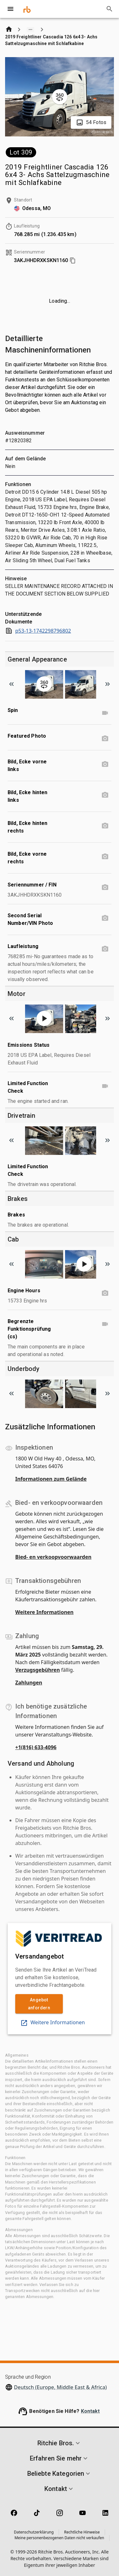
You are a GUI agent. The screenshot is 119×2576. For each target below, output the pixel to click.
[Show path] (30, 29)
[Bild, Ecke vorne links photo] (105, 764)
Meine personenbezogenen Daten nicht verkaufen (59, 2537)
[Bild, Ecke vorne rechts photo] (105, 856)
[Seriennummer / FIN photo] (105, 887)
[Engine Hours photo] (105, 1293)
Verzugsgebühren (37, 1669)
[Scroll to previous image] (11, 684)
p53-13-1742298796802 (38, 631)
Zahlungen (28, 1682)
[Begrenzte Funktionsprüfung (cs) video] (105, 1324)
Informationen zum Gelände (51, 1478)
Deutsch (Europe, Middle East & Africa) (60, 2387)
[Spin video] (105, 713)
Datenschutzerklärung (34, 2532)
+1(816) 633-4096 (35, 1747)
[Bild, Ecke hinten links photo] (105, 795)
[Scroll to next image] (107, 684)
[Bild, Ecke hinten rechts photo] (105, 826)
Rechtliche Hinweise (82, 2532)
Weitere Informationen (44, 1612)
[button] (59, 2443)
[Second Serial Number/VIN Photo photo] (105, 918)
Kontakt (90, 2411)
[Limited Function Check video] (105, 1086)
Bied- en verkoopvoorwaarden (53, 1556)
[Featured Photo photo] (105, 738)
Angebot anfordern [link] (39, 2003)
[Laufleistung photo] (105, 949)
